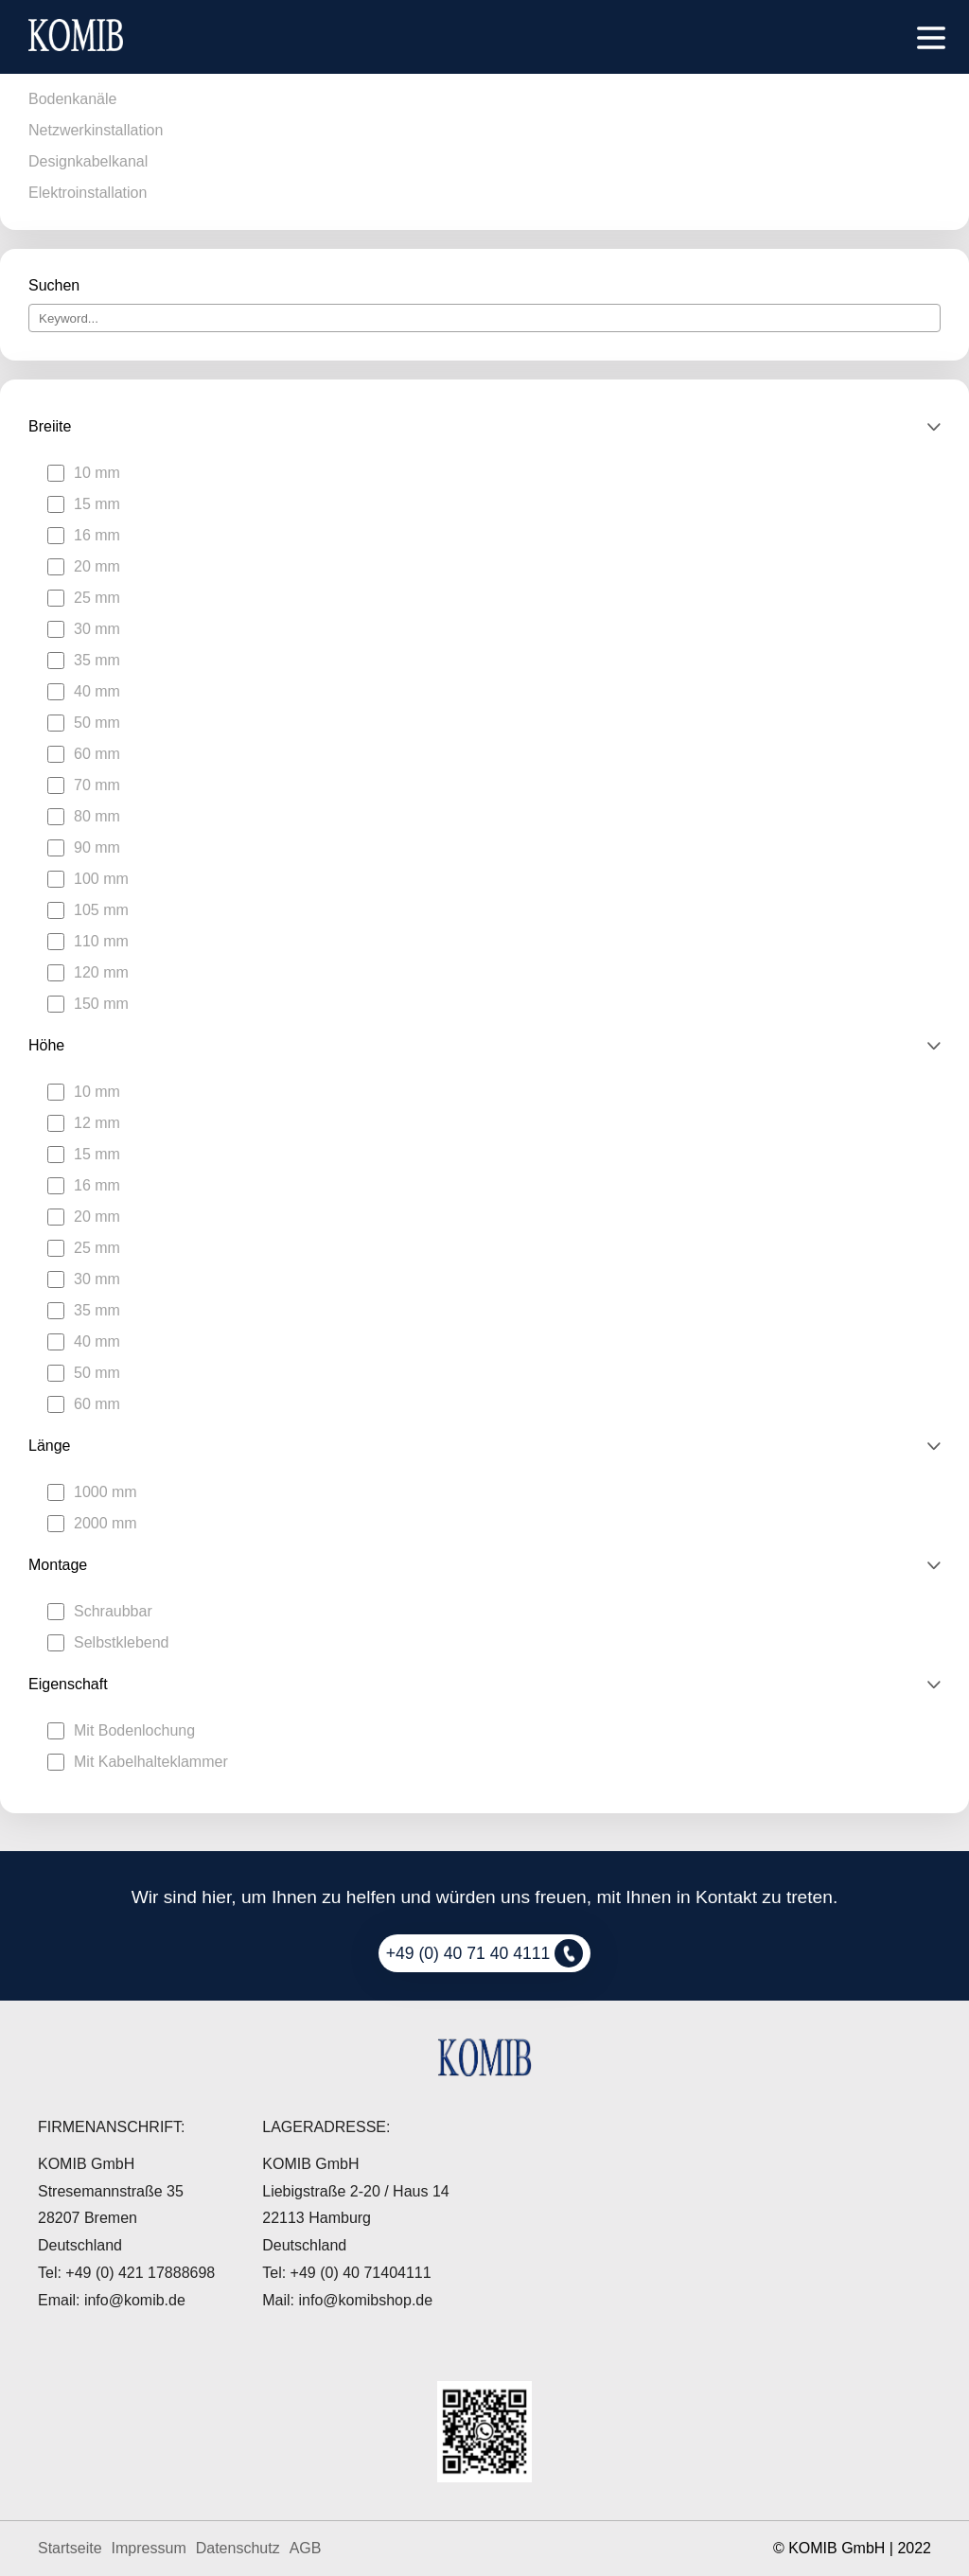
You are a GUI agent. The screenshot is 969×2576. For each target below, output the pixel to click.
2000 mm (105, 1523)
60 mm (97, 754)
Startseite (70, 2548)
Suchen (53, 285)
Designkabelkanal (88, 161)
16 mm (97, 535)
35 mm (97, 660)
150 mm (101, 1004)
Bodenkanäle (72, 99)
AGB (306, 2548)
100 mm (101, 879)
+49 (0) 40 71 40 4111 (485, 1953)
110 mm (101, 941)
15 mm (97, 504)
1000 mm (105, 1492)
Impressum (149, 2548)
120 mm (101, 972)
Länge (49, 1446)
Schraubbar (113, 1611)
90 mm (97, 847)
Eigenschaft (68, 1684)
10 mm (97, 473)
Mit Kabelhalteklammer (151, 1762)
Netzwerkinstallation (95, 130)
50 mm (97, 723)
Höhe (46, 1045)
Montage (57, 1565)
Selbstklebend (121, 1642)
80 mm (97, 816)
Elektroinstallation (87, 193)
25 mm (97, 598)
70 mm (97, 785)
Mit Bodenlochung (134, 1730)
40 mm (97, 691)
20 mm (97, 566)
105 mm (101, 910)
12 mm (97, 1123)
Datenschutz (238, 2548)
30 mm (97, 629)
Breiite (49, 426)
